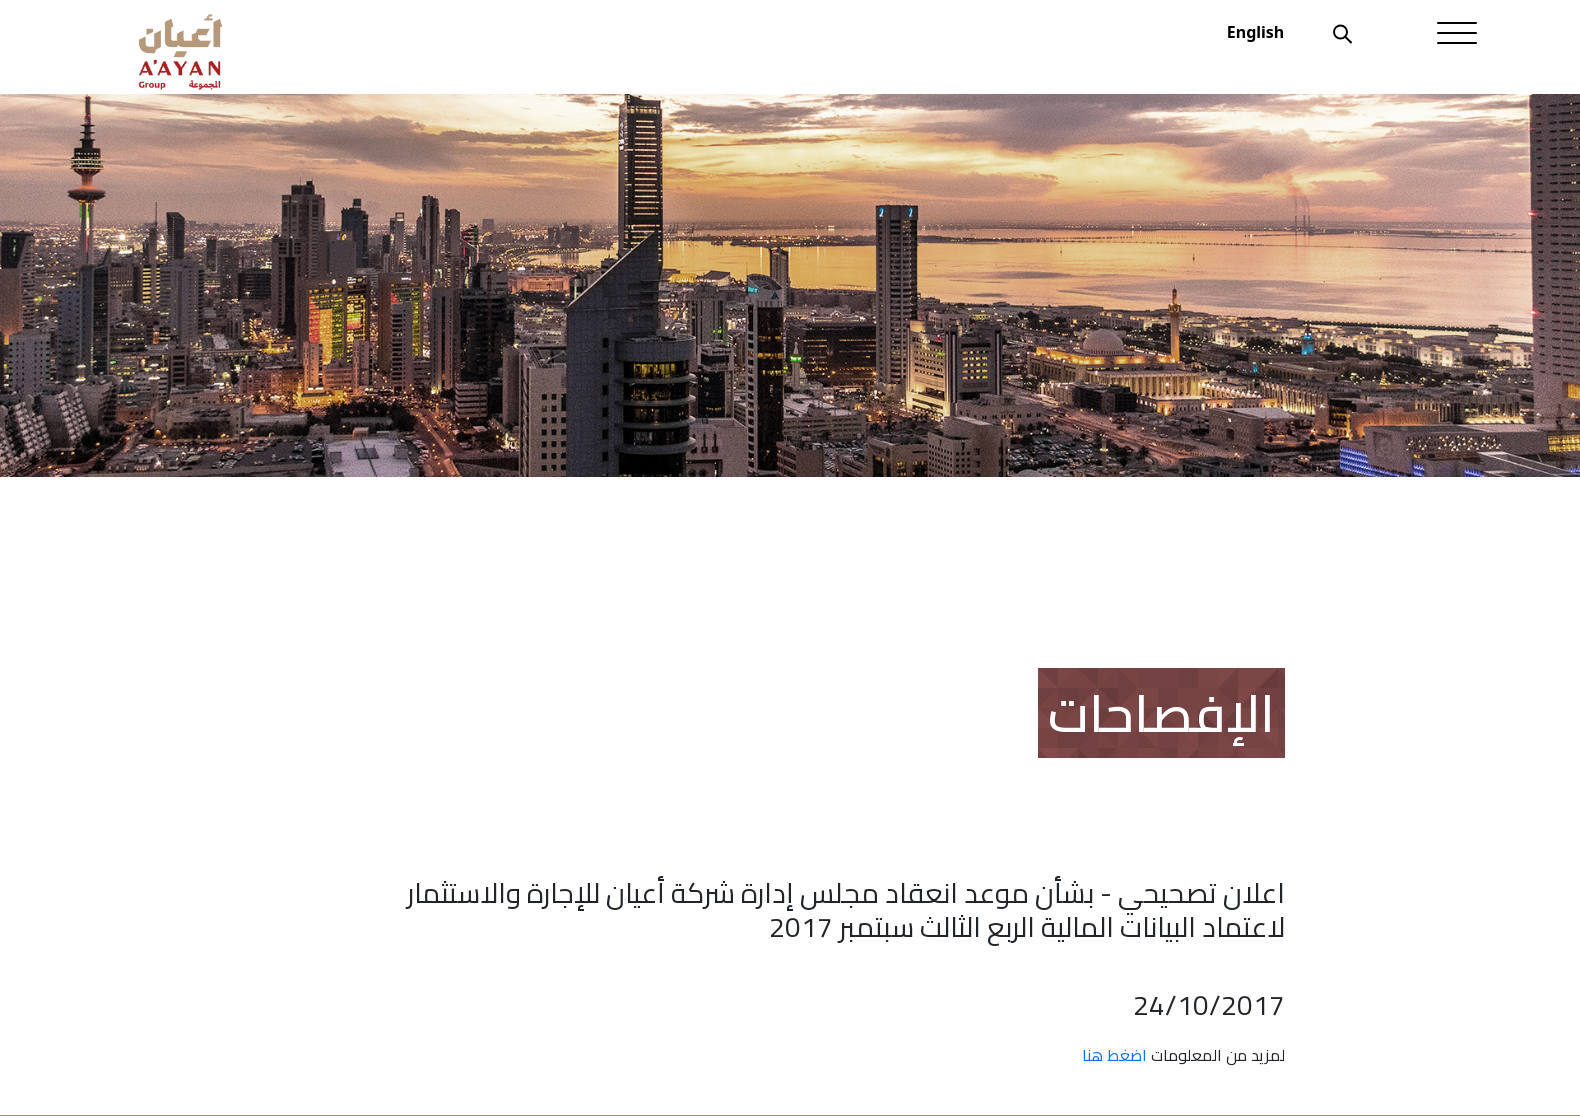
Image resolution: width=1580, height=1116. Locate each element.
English (1255, 32)
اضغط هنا (1114, 1055)
